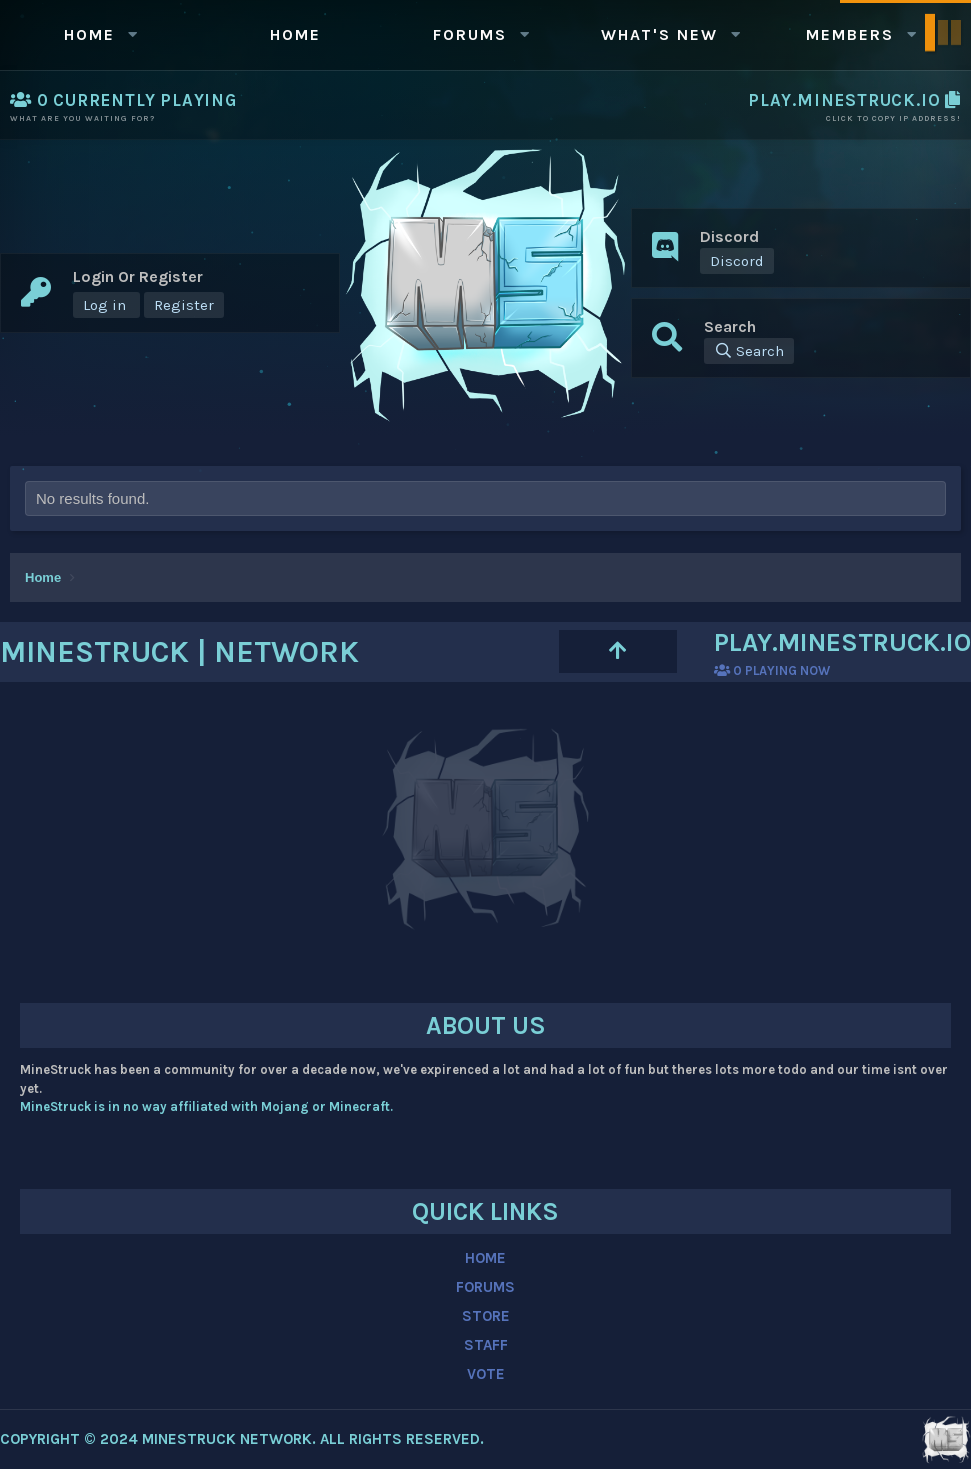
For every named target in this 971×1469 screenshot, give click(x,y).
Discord (737, 261)
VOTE (486, 1374)
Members (850, 34)
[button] (133, 34)
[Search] (749, 351)
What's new (659, 34)
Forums (470, 34)
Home (89, 34)
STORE (486, 1316)
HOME (485, 1258)
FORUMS (485, 1287)
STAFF (486, 1345)
